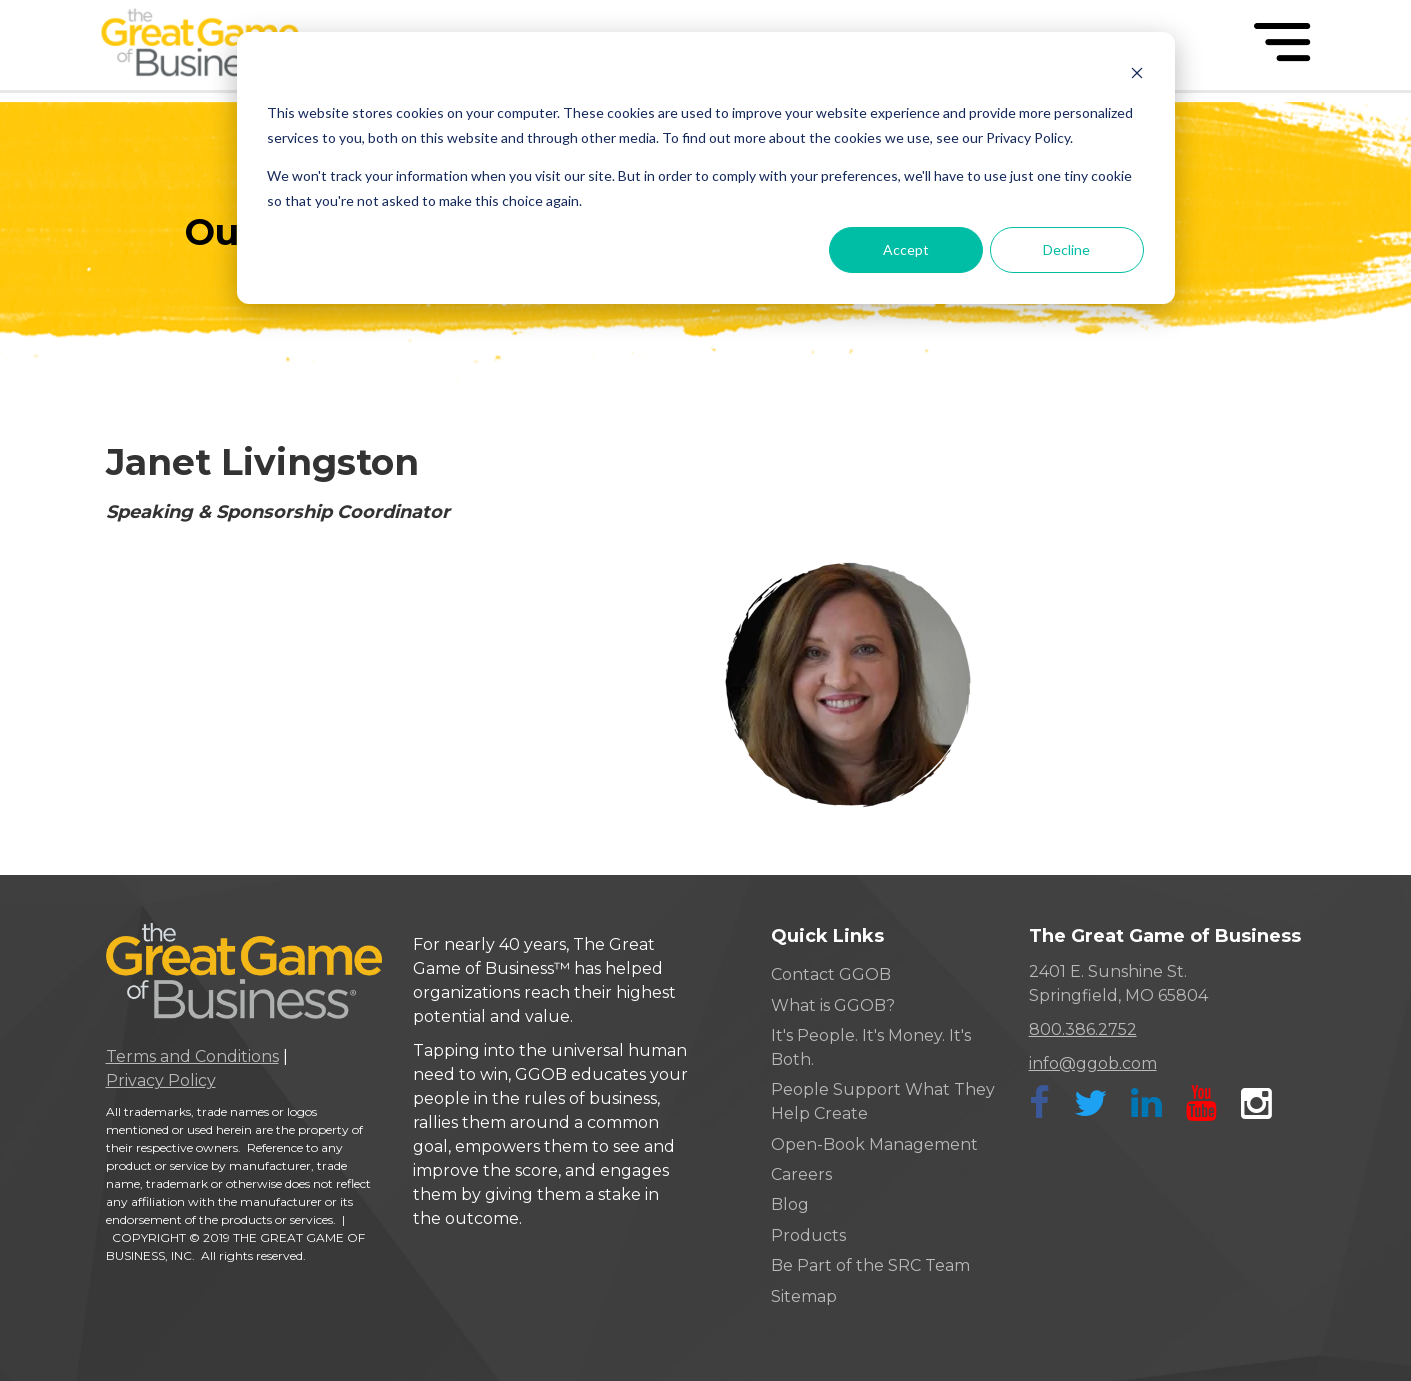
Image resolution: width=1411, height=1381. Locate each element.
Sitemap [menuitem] (804, 1296)
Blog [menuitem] (790, 1204)
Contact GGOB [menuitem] (831, 974)
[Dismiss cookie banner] (1137, 75)
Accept (906, 249)
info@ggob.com (1093, 1063)
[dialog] (706, 168)
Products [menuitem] (808, 1235)
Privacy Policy (161, 1080)
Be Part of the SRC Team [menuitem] (870, 1265)
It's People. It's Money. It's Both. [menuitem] (871, 1047)
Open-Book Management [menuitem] (874, 1144)
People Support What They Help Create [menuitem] (883, 1101)
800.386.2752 (1083, 1029)
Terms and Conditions (192, 1056)
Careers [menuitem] (801, 1174)
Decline (1066, 249)
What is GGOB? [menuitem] (833, 1005)
